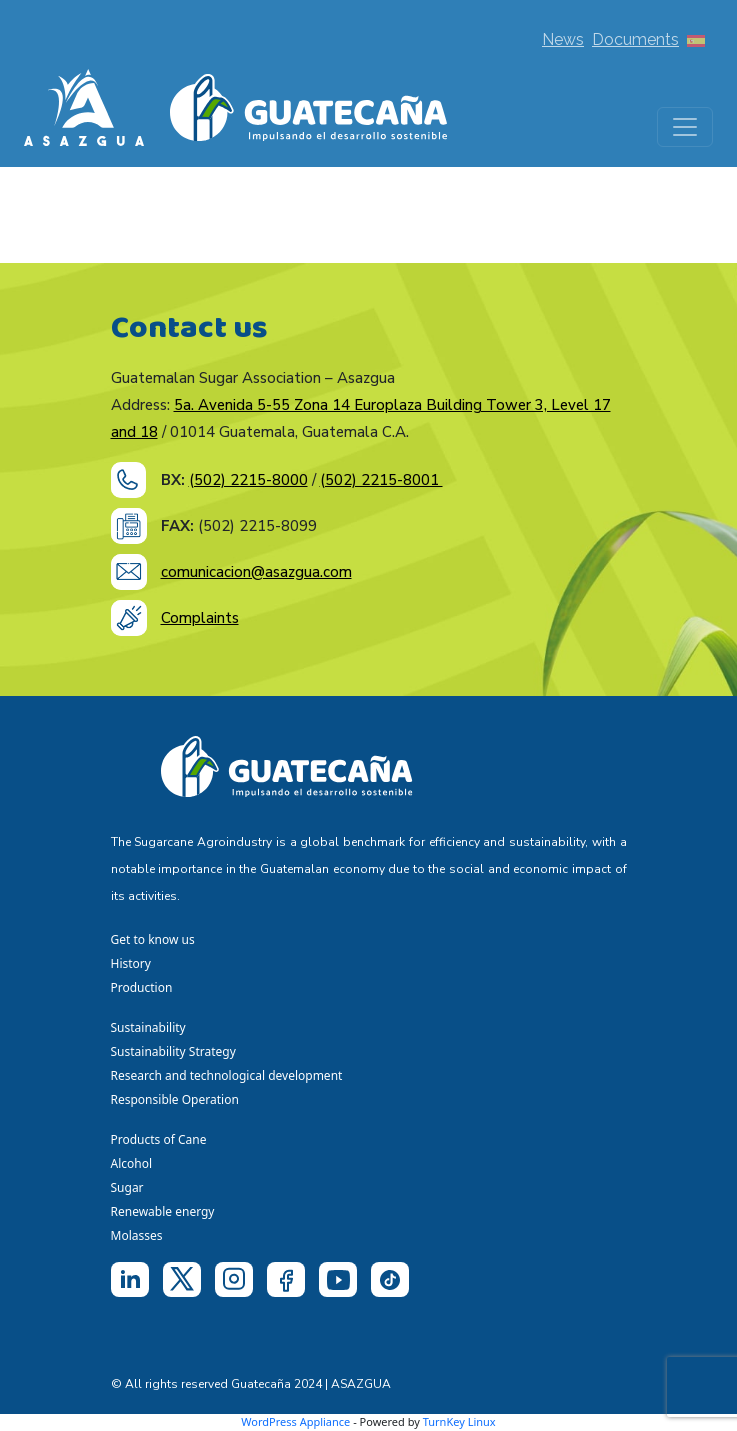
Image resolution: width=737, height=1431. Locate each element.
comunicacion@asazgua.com (256, 572)
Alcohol (132, 1163)
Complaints (200, 618)
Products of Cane (160, 1139)
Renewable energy (164, 1211)
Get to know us (153, 939)
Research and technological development (230, 1075)
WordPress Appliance (295, 1421)
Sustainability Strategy (173, 1051)
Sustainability (148, 1027)
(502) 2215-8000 (248, 480)
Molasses (137, 1235)
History (131, 963)
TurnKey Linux (459, 1421)
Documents (635, 39)
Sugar (127, 1187)
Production (142, 987)
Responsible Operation (178, 1099)
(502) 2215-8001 (381, 480)
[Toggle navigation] (685, 127)
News (563, 39)
